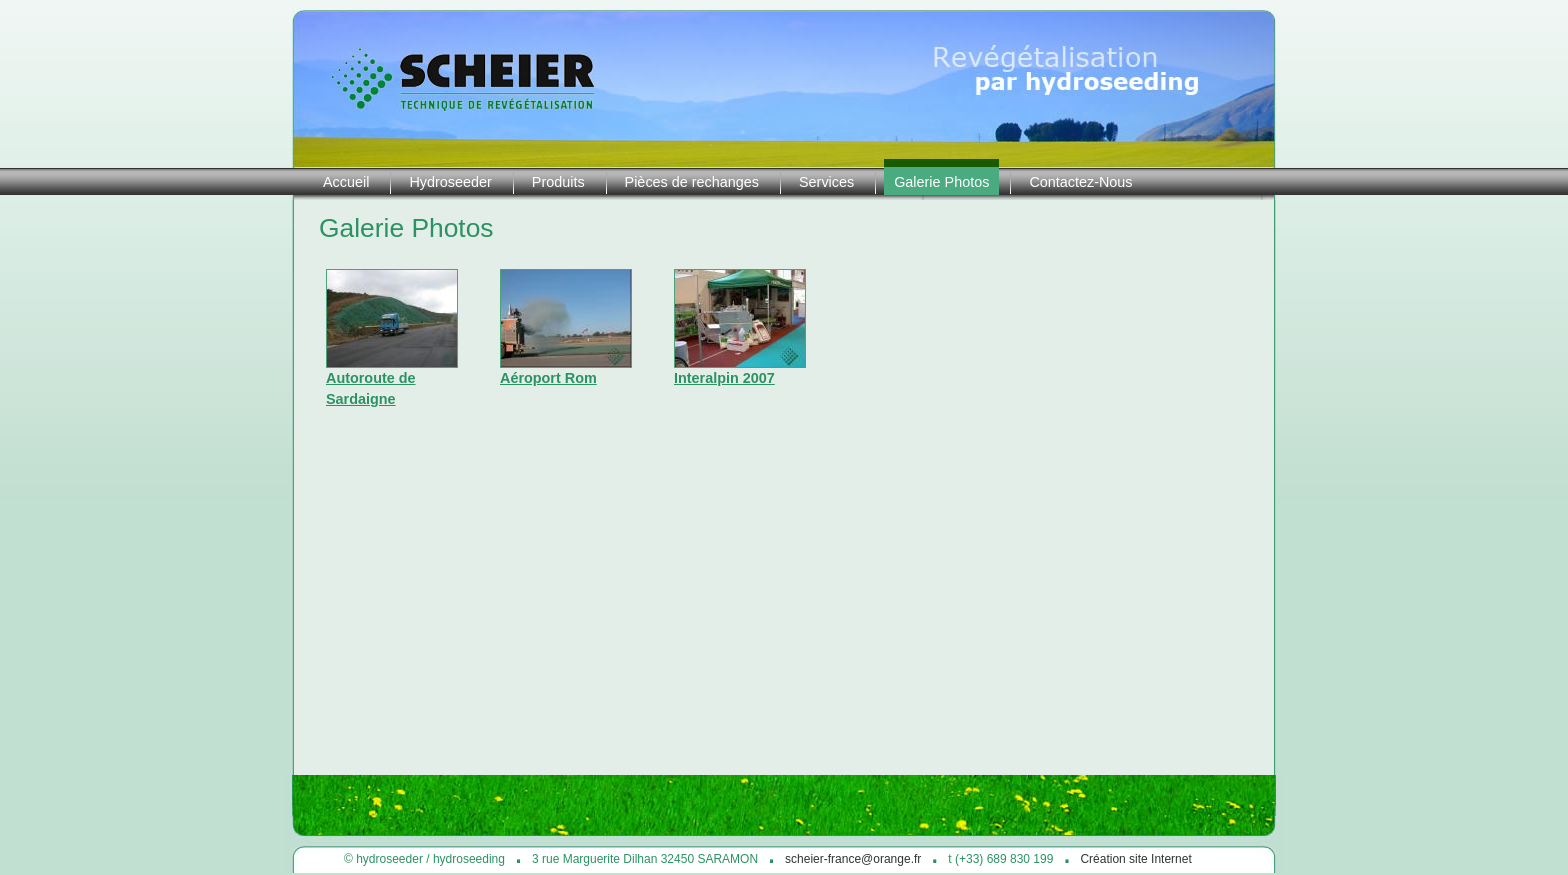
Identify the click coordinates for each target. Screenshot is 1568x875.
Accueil (346, 182)
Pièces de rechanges (692, 182)
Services (826, 182)
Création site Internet (1135, 859)
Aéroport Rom (548, 378)
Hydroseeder (450, 182)
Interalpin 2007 (724, 378)
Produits (558, 182)
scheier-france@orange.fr (853, 859)
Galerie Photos (941, 182)
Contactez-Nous (1080, 182)
